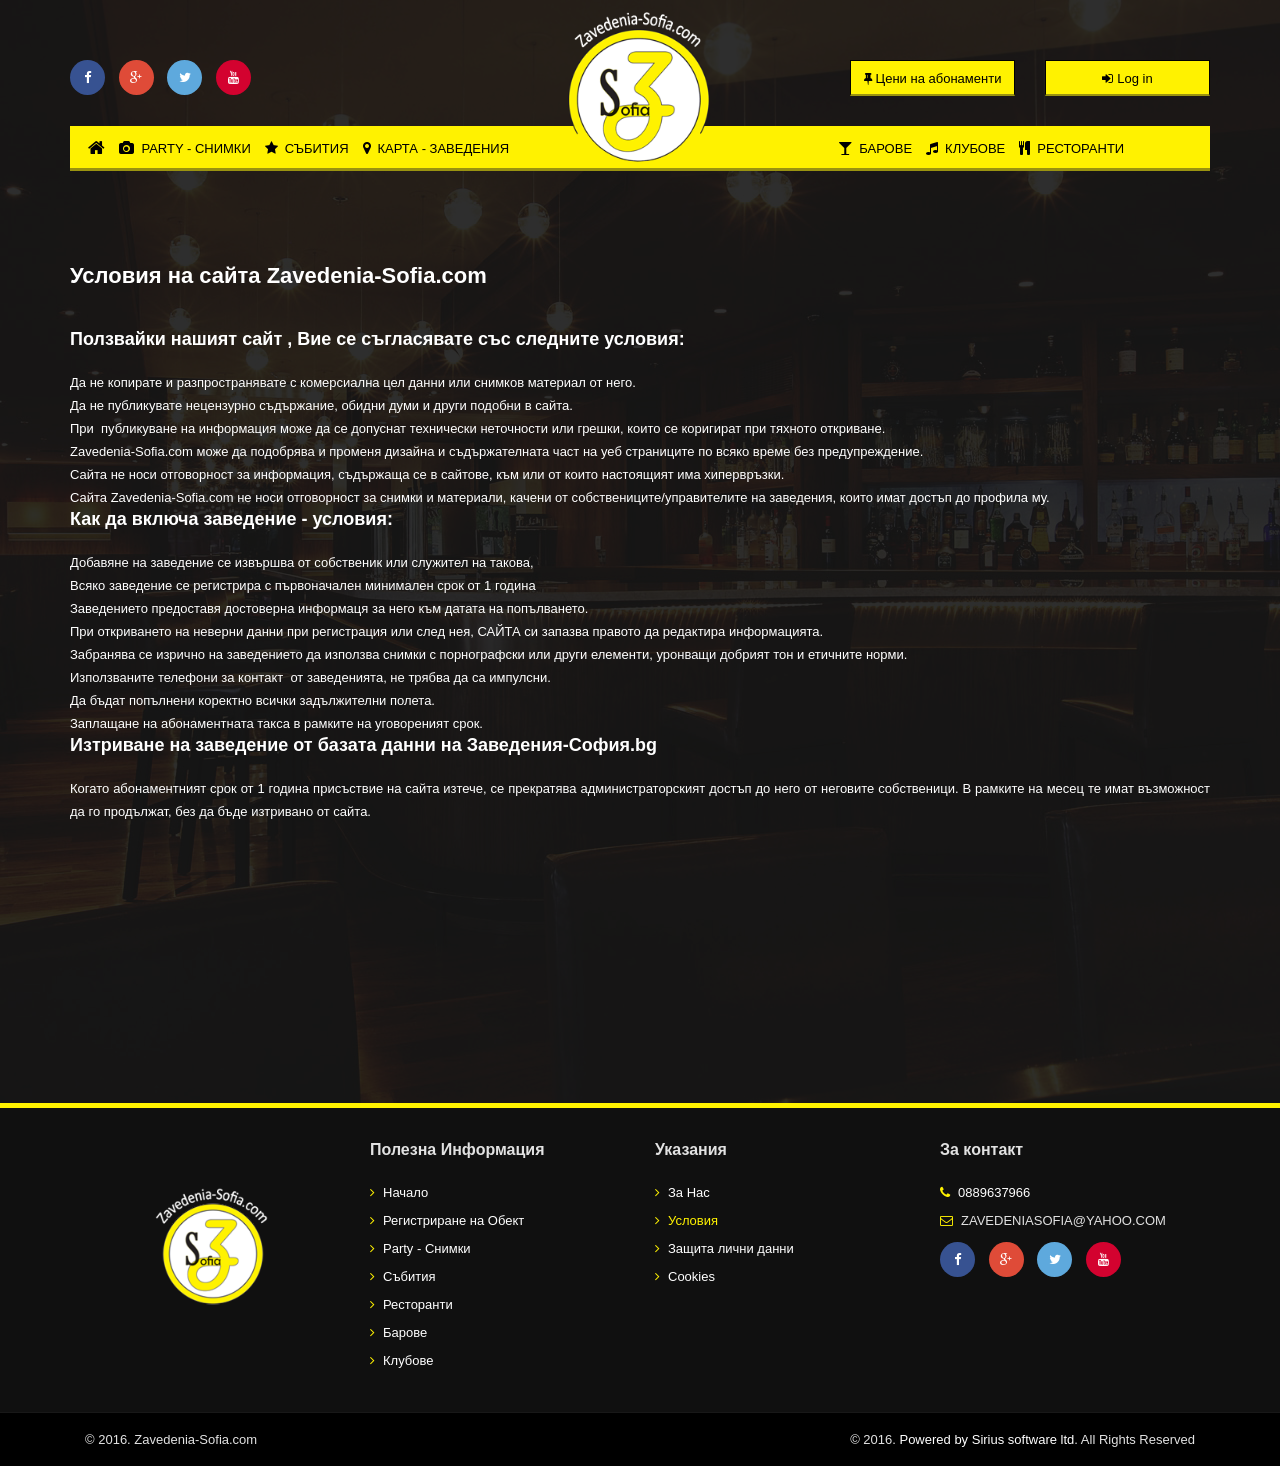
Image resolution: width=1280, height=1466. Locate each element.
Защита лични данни (731, 1248)
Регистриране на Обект (453, 1220)
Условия (693, 1220)
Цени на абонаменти (933, 78)
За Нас (689, 1192)
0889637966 (994, 1192)
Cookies (691, 1276)
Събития (307, 148)
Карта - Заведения (436, 148)
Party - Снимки (184, 148)
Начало (405, 1192)
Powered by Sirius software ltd (986, 1439)
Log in (1127, 78)
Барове (875, 148)
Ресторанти (1071, 148)
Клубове (965, 148)
